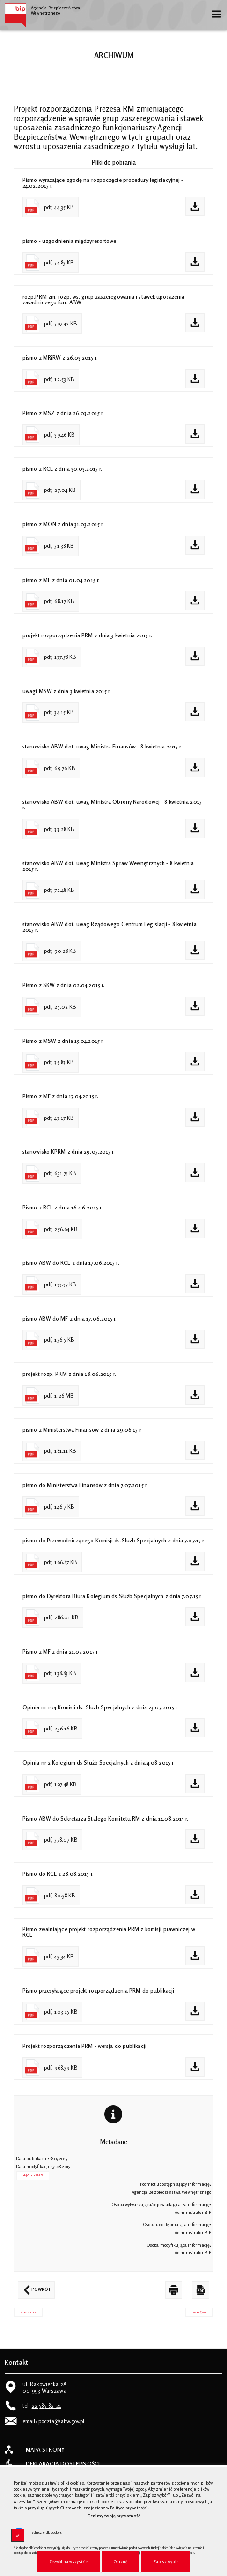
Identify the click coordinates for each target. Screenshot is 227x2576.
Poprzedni (25, 2311)
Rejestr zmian (32, 2175)
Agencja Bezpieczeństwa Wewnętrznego (42, 8)
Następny (195, 2311)
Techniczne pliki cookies (46, 2532)
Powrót (34, 2286)
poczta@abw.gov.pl (61, 2421)
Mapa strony (45, 2450)
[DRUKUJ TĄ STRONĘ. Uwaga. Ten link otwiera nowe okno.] (174, 2290)
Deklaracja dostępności (63, 2464)
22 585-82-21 (46, 2405)
